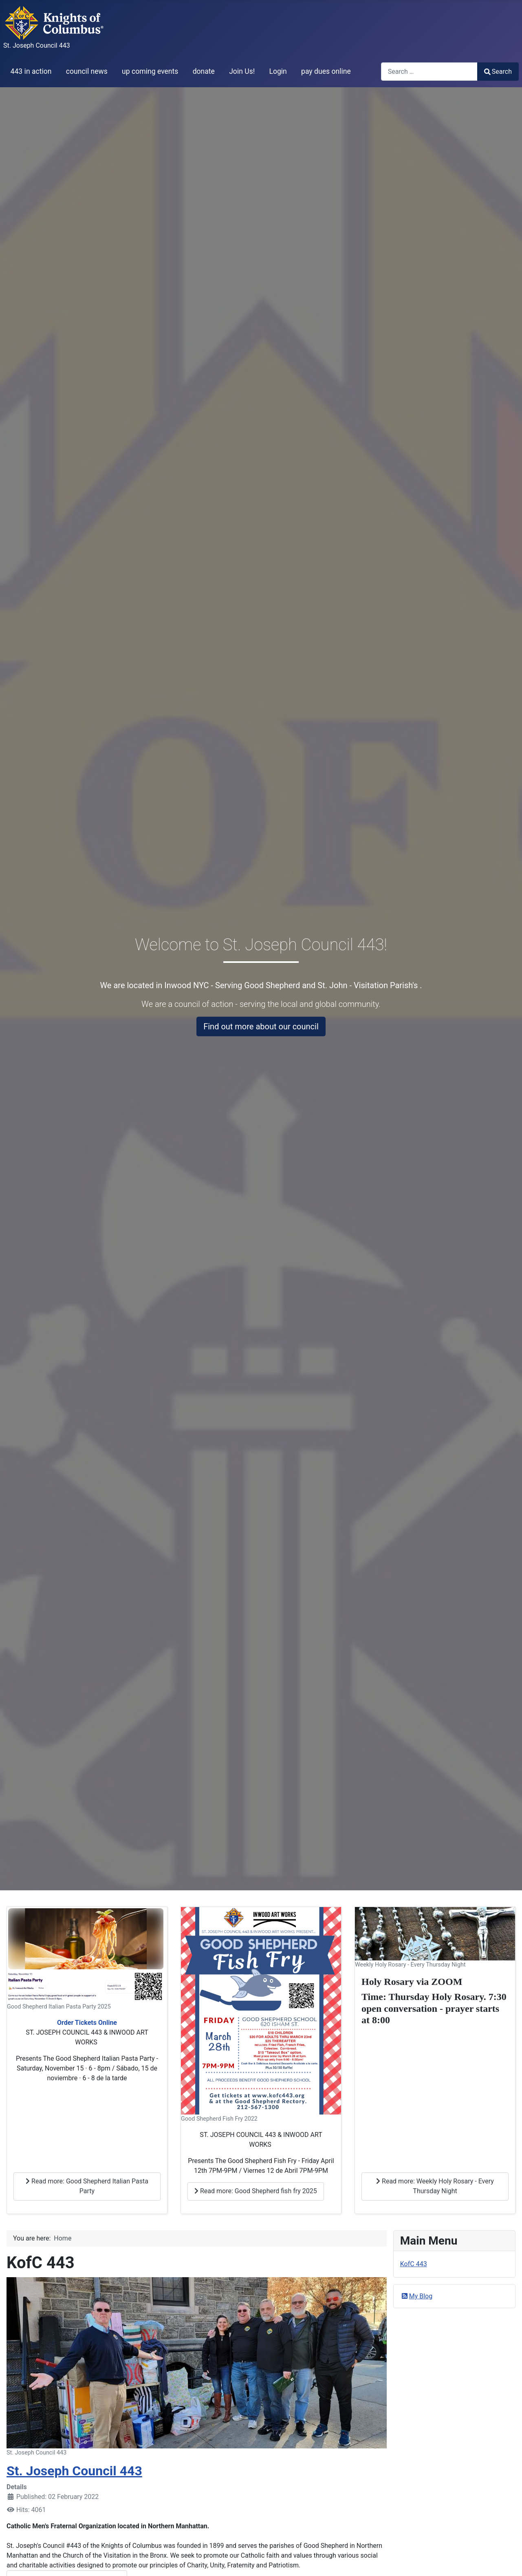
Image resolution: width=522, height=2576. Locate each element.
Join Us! (242, 71)
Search (498, 71)
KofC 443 (413, 2264)
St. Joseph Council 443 (74, 2471)
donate (204, 71)
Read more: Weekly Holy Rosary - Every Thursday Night (435, 2186)
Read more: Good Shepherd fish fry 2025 (255, 2191)
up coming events (150, 71)
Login (277, 71)
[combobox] (429, 71)
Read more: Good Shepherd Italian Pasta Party (87, 2186)
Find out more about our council (261, 1026)
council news (87, 71)
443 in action (31, 71)
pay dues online (326, 71)
